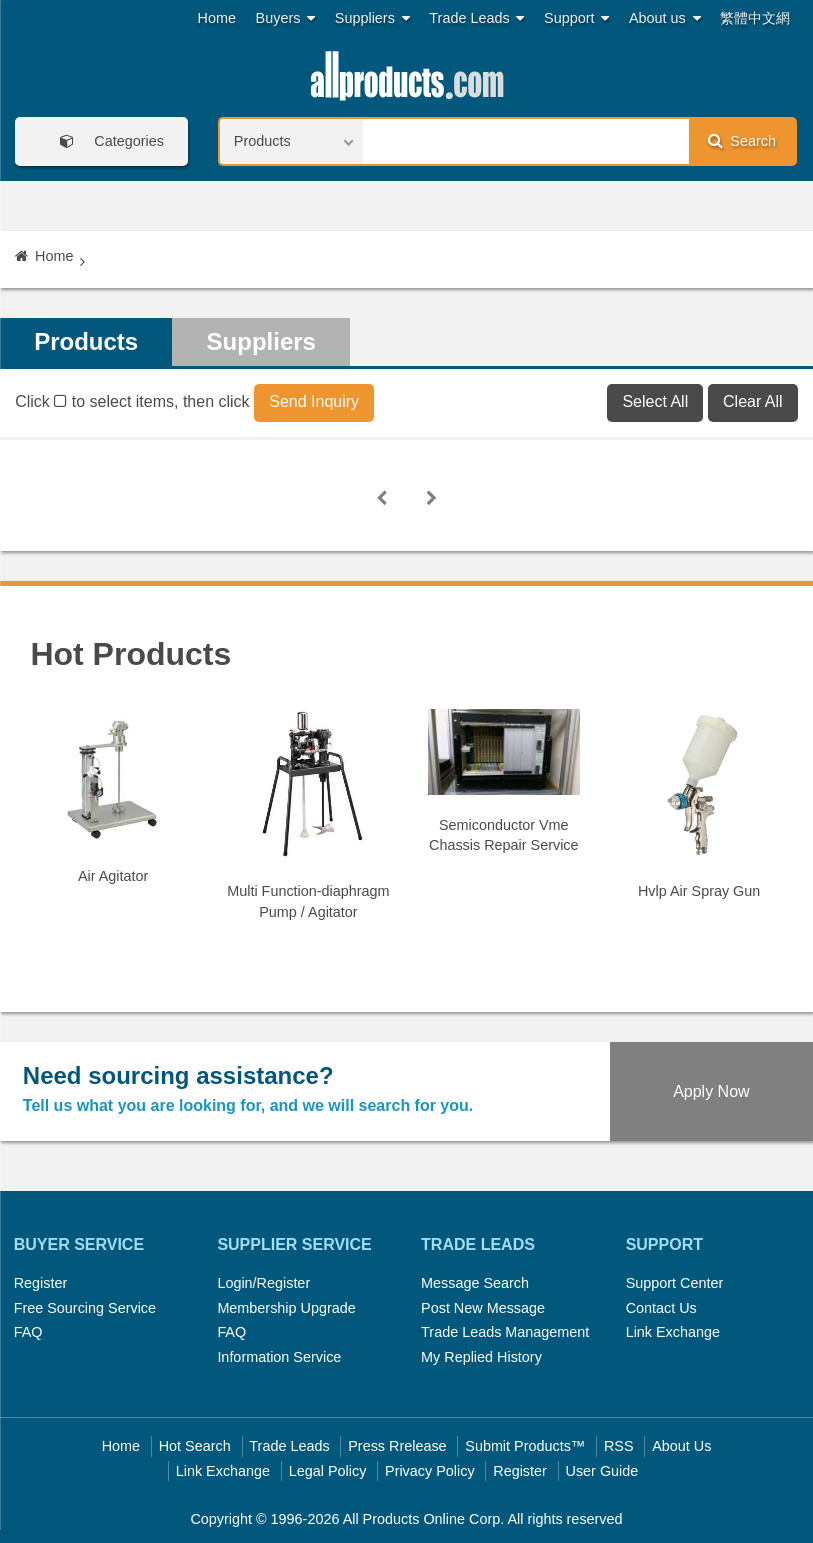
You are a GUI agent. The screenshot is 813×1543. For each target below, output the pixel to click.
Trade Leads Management (505, 1332)
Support (576, 18)
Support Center (675, 1283)
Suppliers (372, 18)
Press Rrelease (397, 1446)
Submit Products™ (525, 1446)
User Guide (602, 1471)
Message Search (475, 1283)
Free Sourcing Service (85, 1308)
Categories (105, 141)
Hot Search (195, 1446)
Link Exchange (673, 1332)
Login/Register (263, 1283)
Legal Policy (328, 1471)
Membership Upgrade (286, 1308)
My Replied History (481, 1357)
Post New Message (483, 1308)
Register (41, 1283)
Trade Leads (476, 18)
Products (86, 341)
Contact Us (661, 1308)
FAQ (28, 1332)
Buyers (286, 18)
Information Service (279, 1357)
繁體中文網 (755, 18)
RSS (619, 1446)
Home (217, 18)
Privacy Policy (430, 1471)
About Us (681, 1446)
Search (742, 140)
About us (665, 18)
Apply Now (711, 1091)
